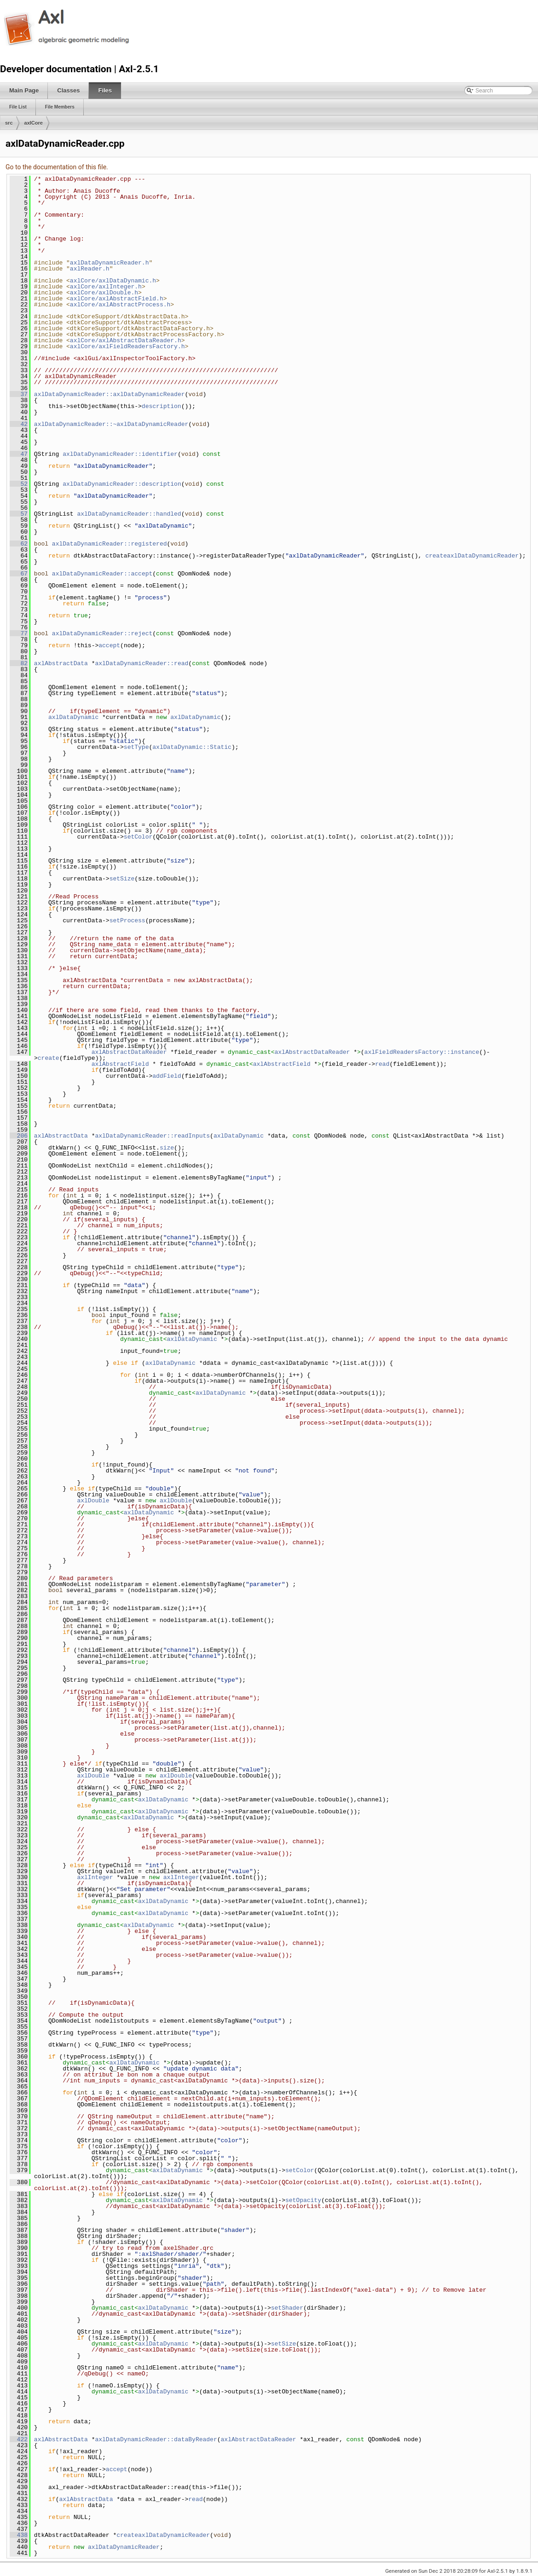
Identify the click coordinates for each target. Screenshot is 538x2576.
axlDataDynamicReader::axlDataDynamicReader (109, 394)
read (382, 1064)
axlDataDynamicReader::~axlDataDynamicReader (111, 424)
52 (19, 484)
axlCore (33, 123)
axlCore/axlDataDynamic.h (113, 280)
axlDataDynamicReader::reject (102, 633)
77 (19, 633)
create (48, 1058)
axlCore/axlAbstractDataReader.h (125, 340)
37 (19, 394)
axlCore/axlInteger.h (106, 286)
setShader (287, 2308)
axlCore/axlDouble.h (104, 292)
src (9, 123)
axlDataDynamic (73, 717)
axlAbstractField (120, 1064)
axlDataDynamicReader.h (109, 263)
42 (19, 424)
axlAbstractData (61, 663)
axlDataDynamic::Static (191, 747)
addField (166, 1076)
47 (19, 454)
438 (19, 2535)
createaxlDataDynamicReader (472, 556)
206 (19, 1136)
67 (19, 573)
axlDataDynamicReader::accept (102, 573)
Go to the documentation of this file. (57, 167)
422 (19, 2439)
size (167, 1148)
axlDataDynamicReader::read (141, 663)
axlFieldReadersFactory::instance (422, 1052)
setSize (122, 878)
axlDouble (93, 1500)
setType (136, 747)
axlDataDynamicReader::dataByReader (156, 2439)
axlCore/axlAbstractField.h (116, 298)
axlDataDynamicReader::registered (109, 544)
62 (19, 544)
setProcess (127, 920)
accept (109, 645)
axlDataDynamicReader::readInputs (152, 1136)
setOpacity (303, 2200)
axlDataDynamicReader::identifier (120, 454)
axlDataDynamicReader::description (122, 484)
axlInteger (95, 1877)
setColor (138, 837)
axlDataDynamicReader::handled (129, 514)
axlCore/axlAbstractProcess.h (120, 304)
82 (19, 663)
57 (19, 514)
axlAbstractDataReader (129, 1052)
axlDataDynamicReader (124, 2547)
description (161, 406)
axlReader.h (90, 268)
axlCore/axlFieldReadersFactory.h (127, 346)
